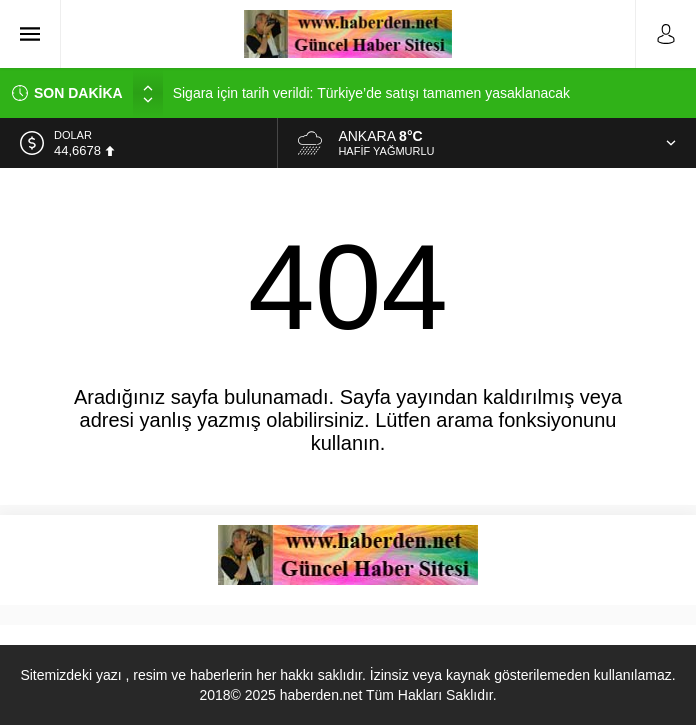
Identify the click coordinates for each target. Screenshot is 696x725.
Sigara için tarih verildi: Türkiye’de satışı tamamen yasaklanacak (371, 93)
